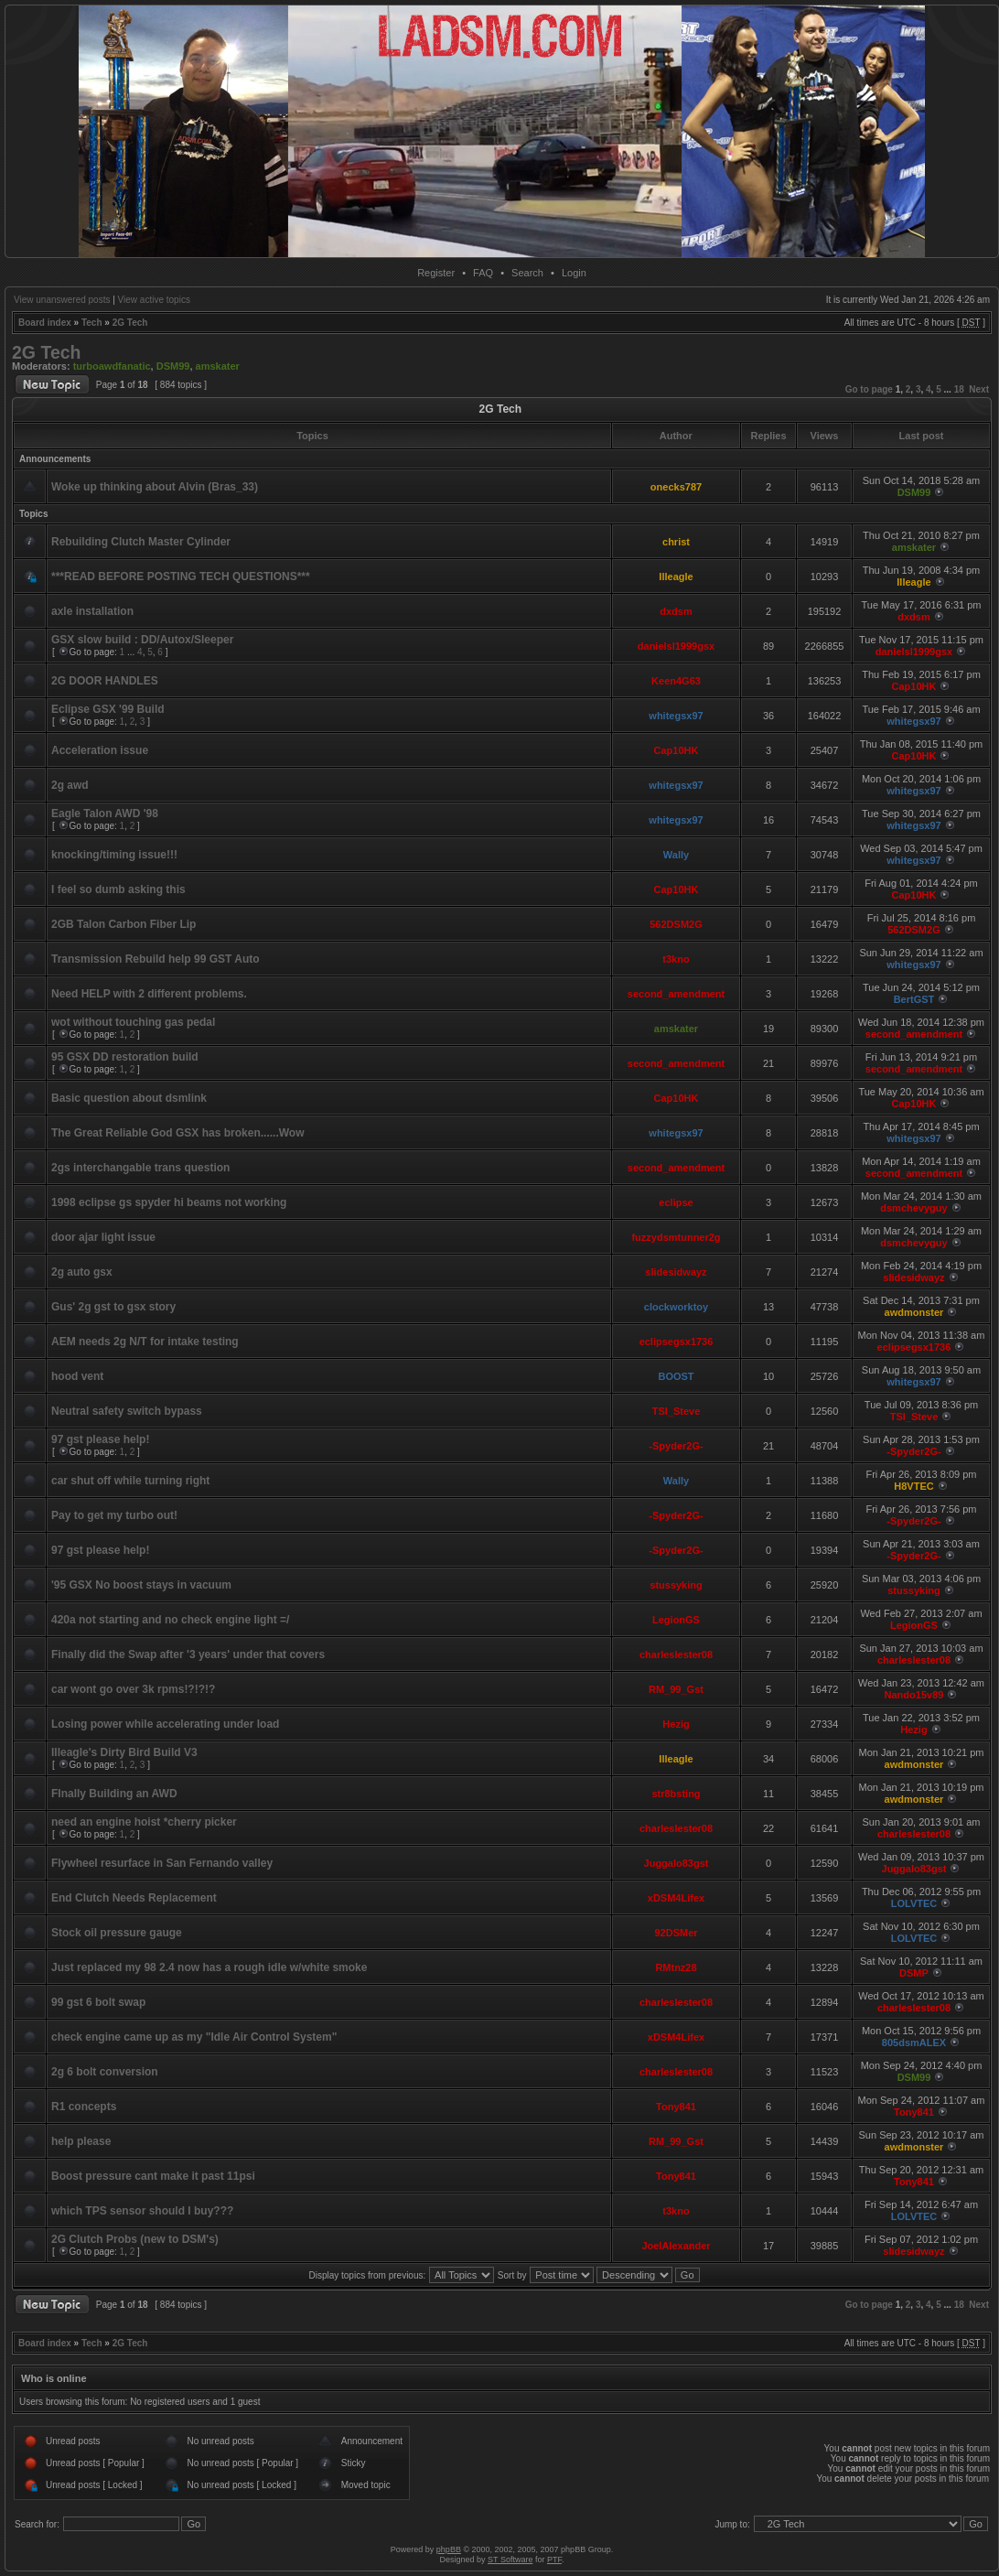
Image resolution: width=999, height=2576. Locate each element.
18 (959, 389)
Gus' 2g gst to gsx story (113, 1306)
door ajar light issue (103, 1237)
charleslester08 (676, 1654)
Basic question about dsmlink (129, 1098)
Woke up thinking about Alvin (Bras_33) (154, 486)
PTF (554, 2559)
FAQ (483, 272)
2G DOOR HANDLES (104, 680)
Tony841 (676, 2106)
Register (436, 272)
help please (81, 2141)
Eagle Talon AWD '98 (104, 813)
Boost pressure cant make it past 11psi (153, 2176)
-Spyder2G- (676, 1445)
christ (676, 541)
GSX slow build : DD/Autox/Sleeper (142, 639)
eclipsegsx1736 (676, 1341)
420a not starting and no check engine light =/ (170, 1619)
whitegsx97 (676, 715)
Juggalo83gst (676, 1863)
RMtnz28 (675, 1967)
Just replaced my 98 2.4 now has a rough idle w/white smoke (209, 1967)
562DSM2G (676, 924)
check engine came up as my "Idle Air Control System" (194, 2037)
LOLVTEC (914, 1903)
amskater (218, 366)
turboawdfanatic (112, 366)
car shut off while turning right (130, 1480)
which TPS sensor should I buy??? (142, 2210)
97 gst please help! (100, 1439)
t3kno (675, 959)
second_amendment (676, 993)
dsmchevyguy (913, 1207)
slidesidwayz (675, 1271)
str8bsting (675, 1793)
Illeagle (676, 576)
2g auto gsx (82, 1272)
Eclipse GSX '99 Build (108, 709)
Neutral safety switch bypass (126, 1411)
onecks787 (676, 486)
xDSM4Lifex (676, 1897)
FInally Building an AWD (114, 1793)
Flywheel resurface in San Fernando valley (162, 1863)
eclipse (676, 1202)
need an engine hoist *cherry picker (144, 1822)
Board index (44, 323)
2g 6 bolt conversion (104, 2071)
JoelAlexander (675, 2245)
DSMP (914, 1972)
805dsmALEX (914, 2042)
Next (979, 389)
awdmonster (914, 1312)
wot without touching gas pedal (133, 1022)
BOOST (675, 1376)
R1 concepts (83, 2106)
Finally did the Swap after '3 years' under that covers (188, 1654)
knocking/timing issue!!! (114, 854)
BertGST (914, 999)
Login (574, 272)
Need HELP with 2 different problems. (149, 993)
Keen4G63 (676, 680)
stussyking (676, 1584)
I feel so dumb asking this (118, 889)
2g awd (70, 785)
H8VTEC (913, 1486)
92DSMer (675, 1932)
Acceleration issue (99, 750)
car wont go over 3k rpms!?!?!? (133, 1689)
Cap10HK (914, 686)
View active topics (154, 300)
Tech (91, 323)
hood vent (77, 1376)
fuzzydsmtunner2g (675, 1237)
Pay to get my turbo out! (114, 1515)
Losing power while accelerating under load (165, 1724)
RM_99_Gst (676, 1689)
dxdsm (676, 611)
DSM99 (173, 366)
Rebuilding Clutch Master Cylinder (141, 541)
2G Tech (130, 323)
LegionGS (676, 1619)
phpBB (448, 2549)
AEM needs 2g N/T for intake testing (145, 1341)
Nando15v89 (914, 1694)
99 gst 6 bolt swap (98, 2002)
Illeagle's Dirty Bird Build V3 (124, 1752)
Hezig (675, 1724)
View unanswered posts (62, 300)
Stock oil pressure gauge (116, 1932)
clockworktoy (676, 1306)
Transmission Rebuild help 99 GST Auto (155, 959)
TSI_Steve (676, 1411)
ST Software (510, 2559)
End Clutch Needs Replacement (134, 1898)
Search (527, 272)
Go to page (869, 389)
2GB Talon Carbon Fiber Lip (123, 924)
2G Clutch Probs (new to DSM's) (135, 2239)
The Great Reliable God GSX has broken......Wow (178, 1132)
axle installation (92, 611)
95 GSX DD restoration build (125, 1057)
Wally (676, 854)
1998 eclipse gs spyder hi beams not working (168, 1202)
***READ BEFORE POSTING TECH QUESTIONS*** (180, 576)
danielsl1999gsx (676, 646)
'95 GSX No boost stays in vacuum (141, 1585)
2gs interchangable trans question (140, 1167)
